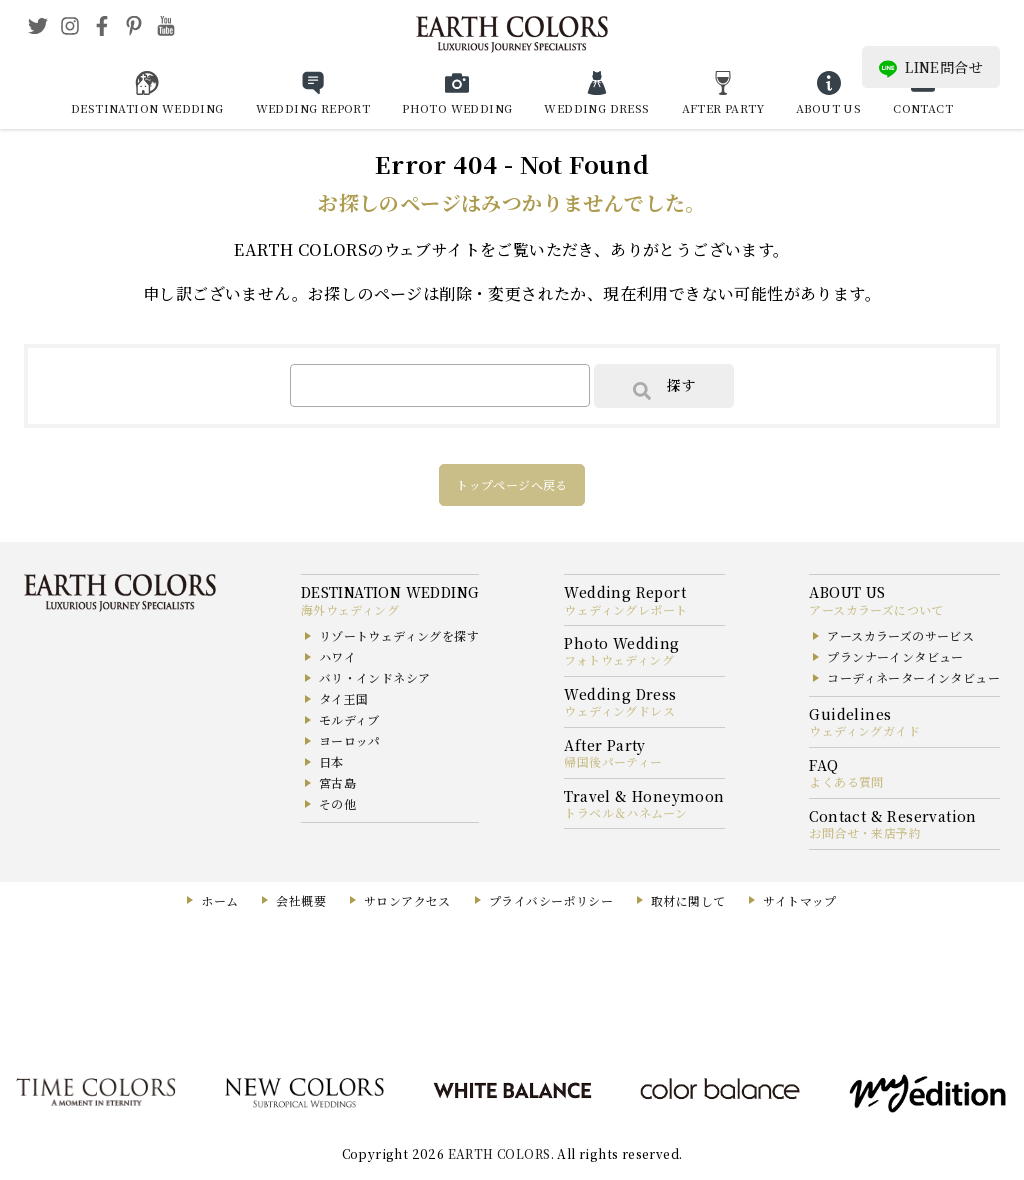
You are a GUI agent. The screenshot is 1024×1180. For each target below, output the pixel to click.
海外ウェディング (350, 609)
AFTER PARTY (723, 108)
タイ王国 (344, 698)
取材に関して (688, 900)
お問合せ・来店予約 (865, 832)
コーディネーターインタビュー (913, 677)
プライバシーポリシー (551, 900)
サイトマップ (799, 900)
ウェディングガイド (864, 730)
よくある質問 (846, 781)
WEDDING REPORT (313, 108)
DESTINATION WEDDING (147, 108)
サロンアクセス (407, 900)
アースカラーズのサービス (900, 635)
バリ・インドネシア (375, 677)
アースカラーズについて (876, 609)
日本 (331, 761)
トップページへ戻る (512, 484)
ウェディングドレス (619, 710)
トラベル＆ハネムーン (625, 812)
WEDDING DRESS (596, 108)
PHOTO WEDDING (457, 108)
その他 (337, 803)
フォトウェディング (619, 659)
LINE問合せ (931, 67)
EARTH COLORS (499, 1153)
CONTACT (923, 108)
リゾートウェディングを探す (399, 635)
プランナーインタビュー (895, 656)
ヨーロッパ (350, 740)
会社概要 (301, 900)
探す (664, 387)
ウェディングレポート (625, 609)
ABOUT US (828, 108)
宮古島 (337, 782)
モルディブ (349, 719)
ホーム (219, 900)
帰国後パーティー (613, 761)
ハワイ (337, 656)
